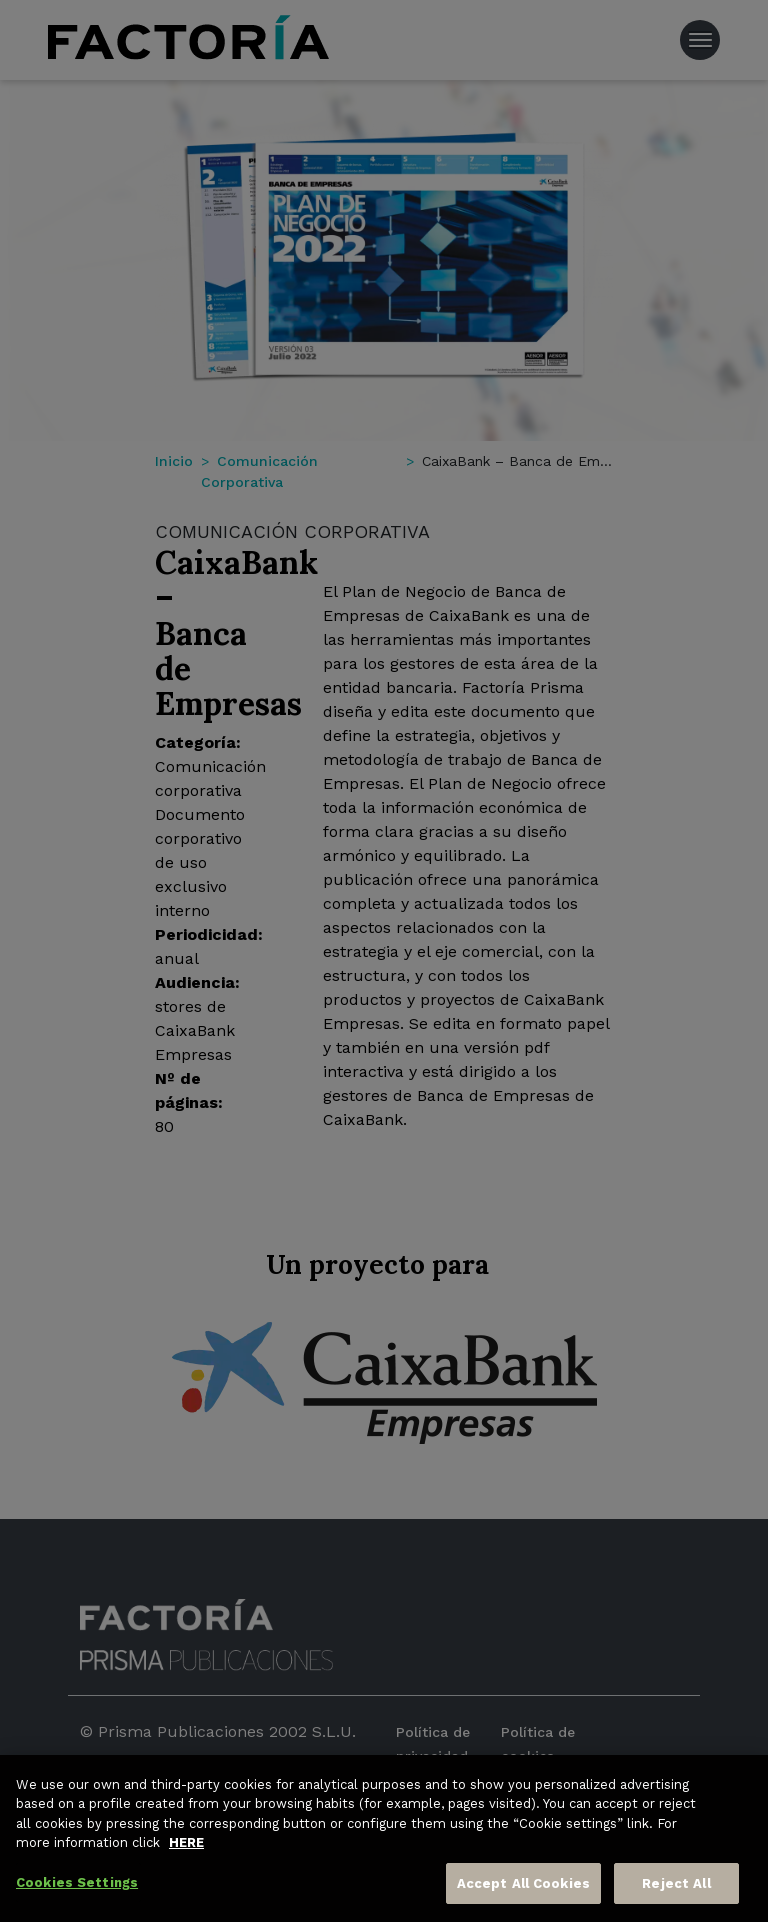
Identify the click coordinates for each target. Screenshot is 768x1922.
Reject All (676, 1897)
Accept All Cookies (523, 1897)
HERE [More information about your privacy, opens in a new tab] (186, 1857)
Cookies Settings (77, 1896)
